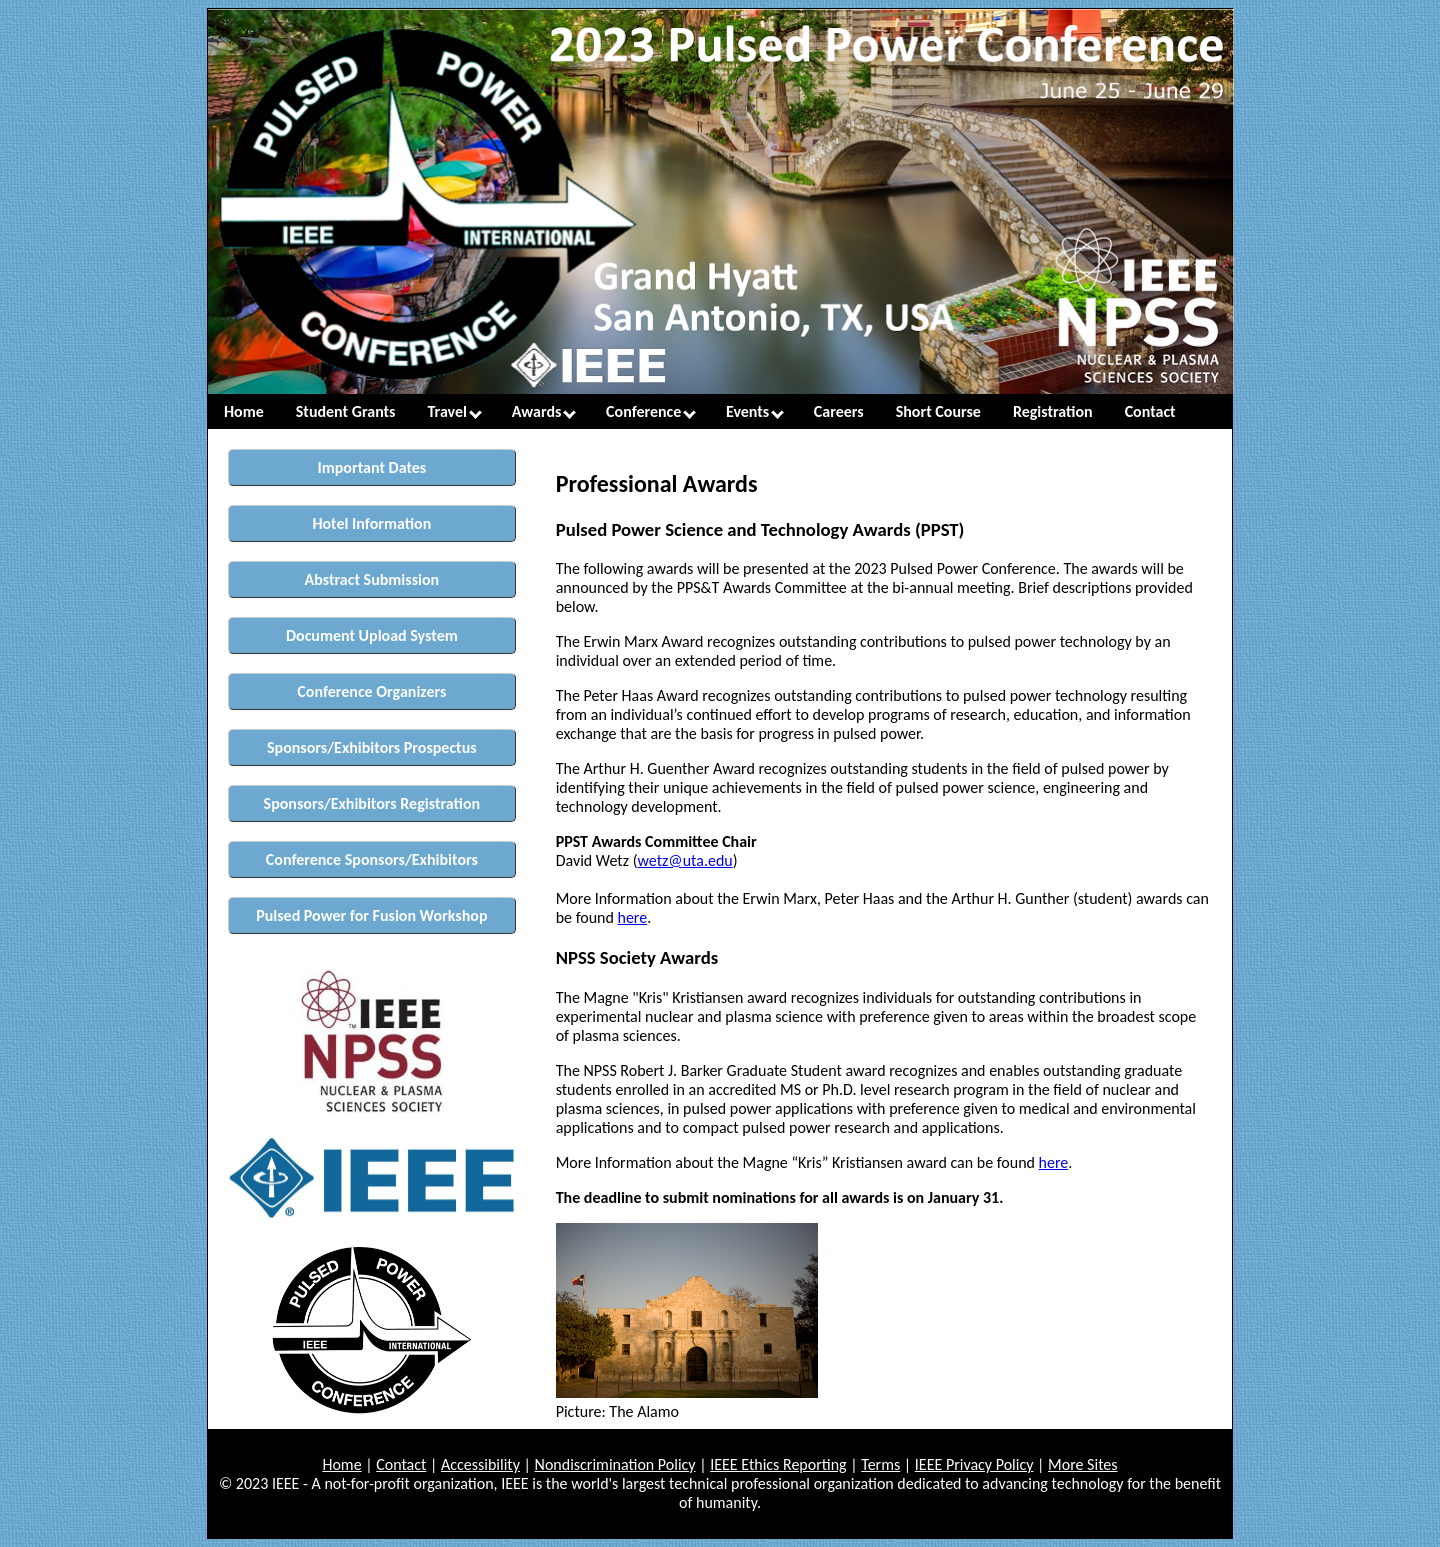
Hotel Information (371, 523)
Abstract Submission (372, 579)
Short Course (938, 411)
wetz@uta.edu (685, 860)
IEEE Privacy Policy (974, 1464)
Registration (1053, 411)
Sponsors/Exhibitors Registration (372, 803)
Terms (880, 1464)
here (632, 917)
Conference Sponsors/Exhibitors (372, 859)
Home (244, 411)
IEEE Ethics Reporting (778, 1464)
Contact (1150, 411)
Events (755, 411)
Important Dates (372, 467)
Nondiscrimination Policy (615, 1464)
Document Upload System (372, 635)
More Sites (1083, 1464)
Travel (455, 411)
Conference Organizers (371, 691)
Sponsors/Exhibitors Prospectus (372, 747)
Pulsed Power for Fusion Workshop (371, 915)
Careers (839, 411)
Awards (544, 411)
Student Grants (346, 411)
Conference (651, 411)
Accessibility (480, 1464)
